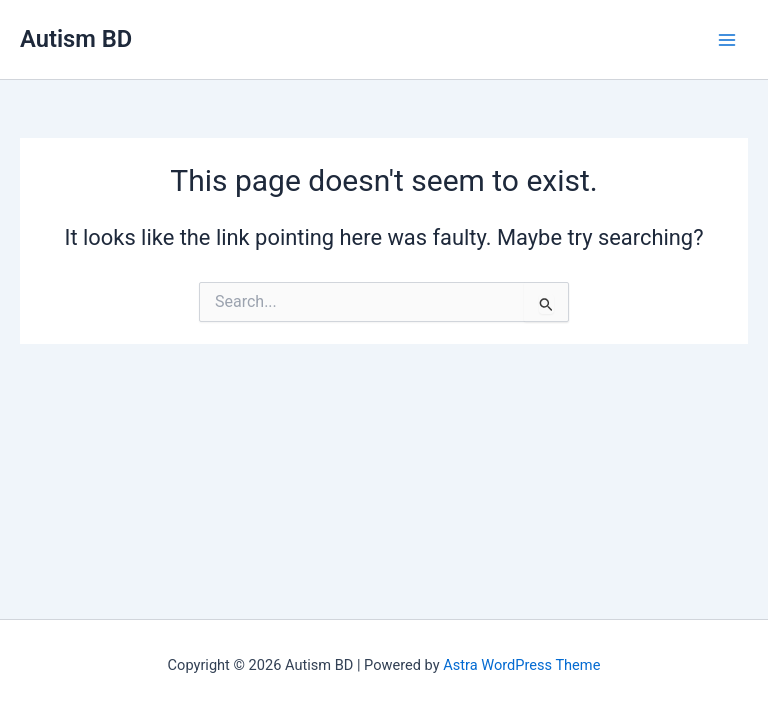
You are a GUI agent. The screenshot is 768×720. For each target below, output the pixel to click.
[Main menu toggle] (727, 40)
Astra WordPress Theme (521, 665)
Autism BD (76, 39)
